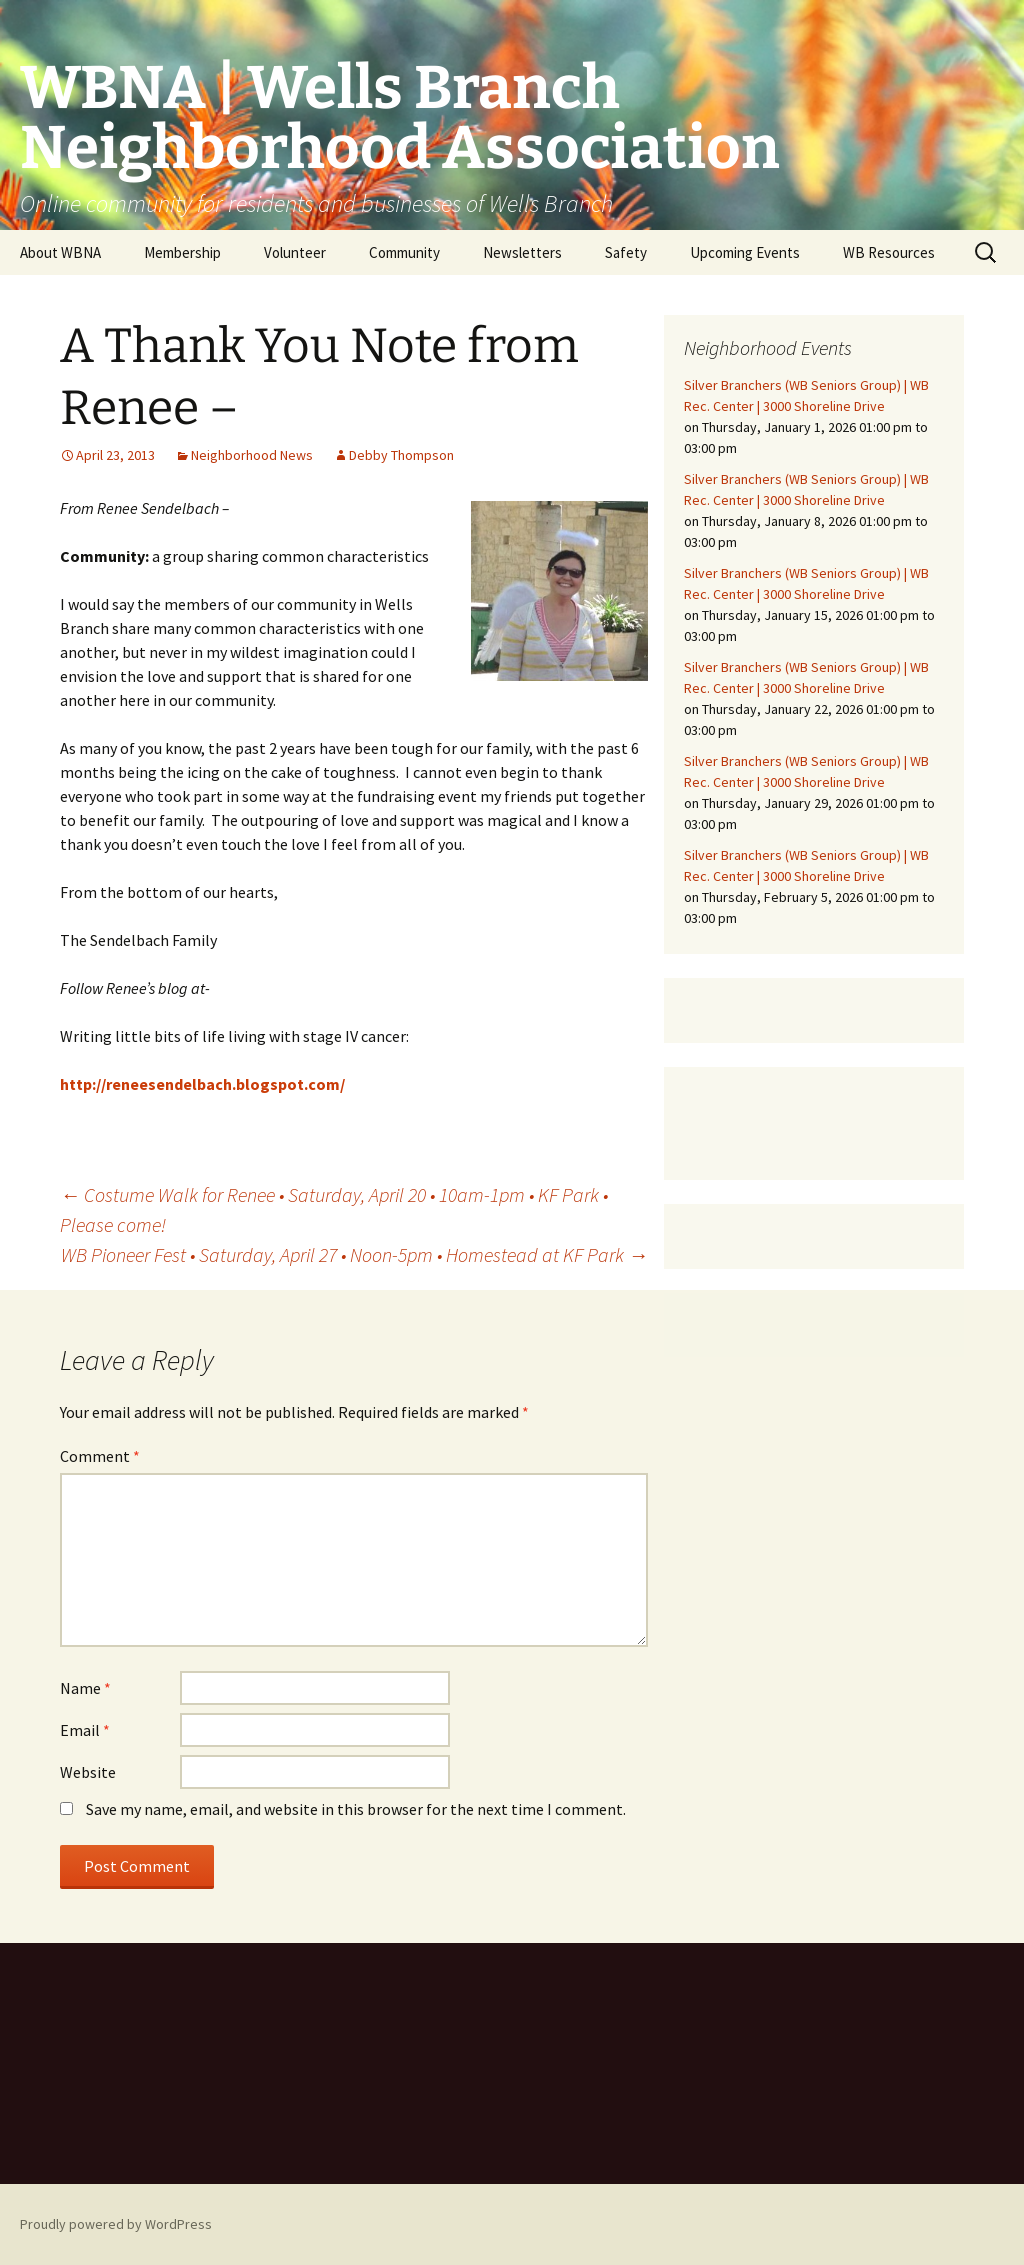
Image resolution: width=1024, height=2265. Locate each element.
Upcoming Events (745, 252)
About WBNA (60, 252)
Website (88, 1772)
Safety (626, 252)
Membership (182, 252)
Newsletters (522, 252)
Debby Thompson (401, 455)
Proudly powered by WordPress (116, 2224)
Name (85, 1688)
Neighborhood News (252, 455)
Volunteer (295, 252)
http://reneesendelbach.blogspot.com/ (202, 1084)
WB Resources (889, 252)
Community (404, 252)
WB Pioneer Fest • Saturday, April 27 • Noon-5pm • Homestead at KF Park (354, 1254)
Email (85, 1730)
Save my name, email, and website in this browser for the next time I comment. (356, 1809)
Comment (100, 1456)
